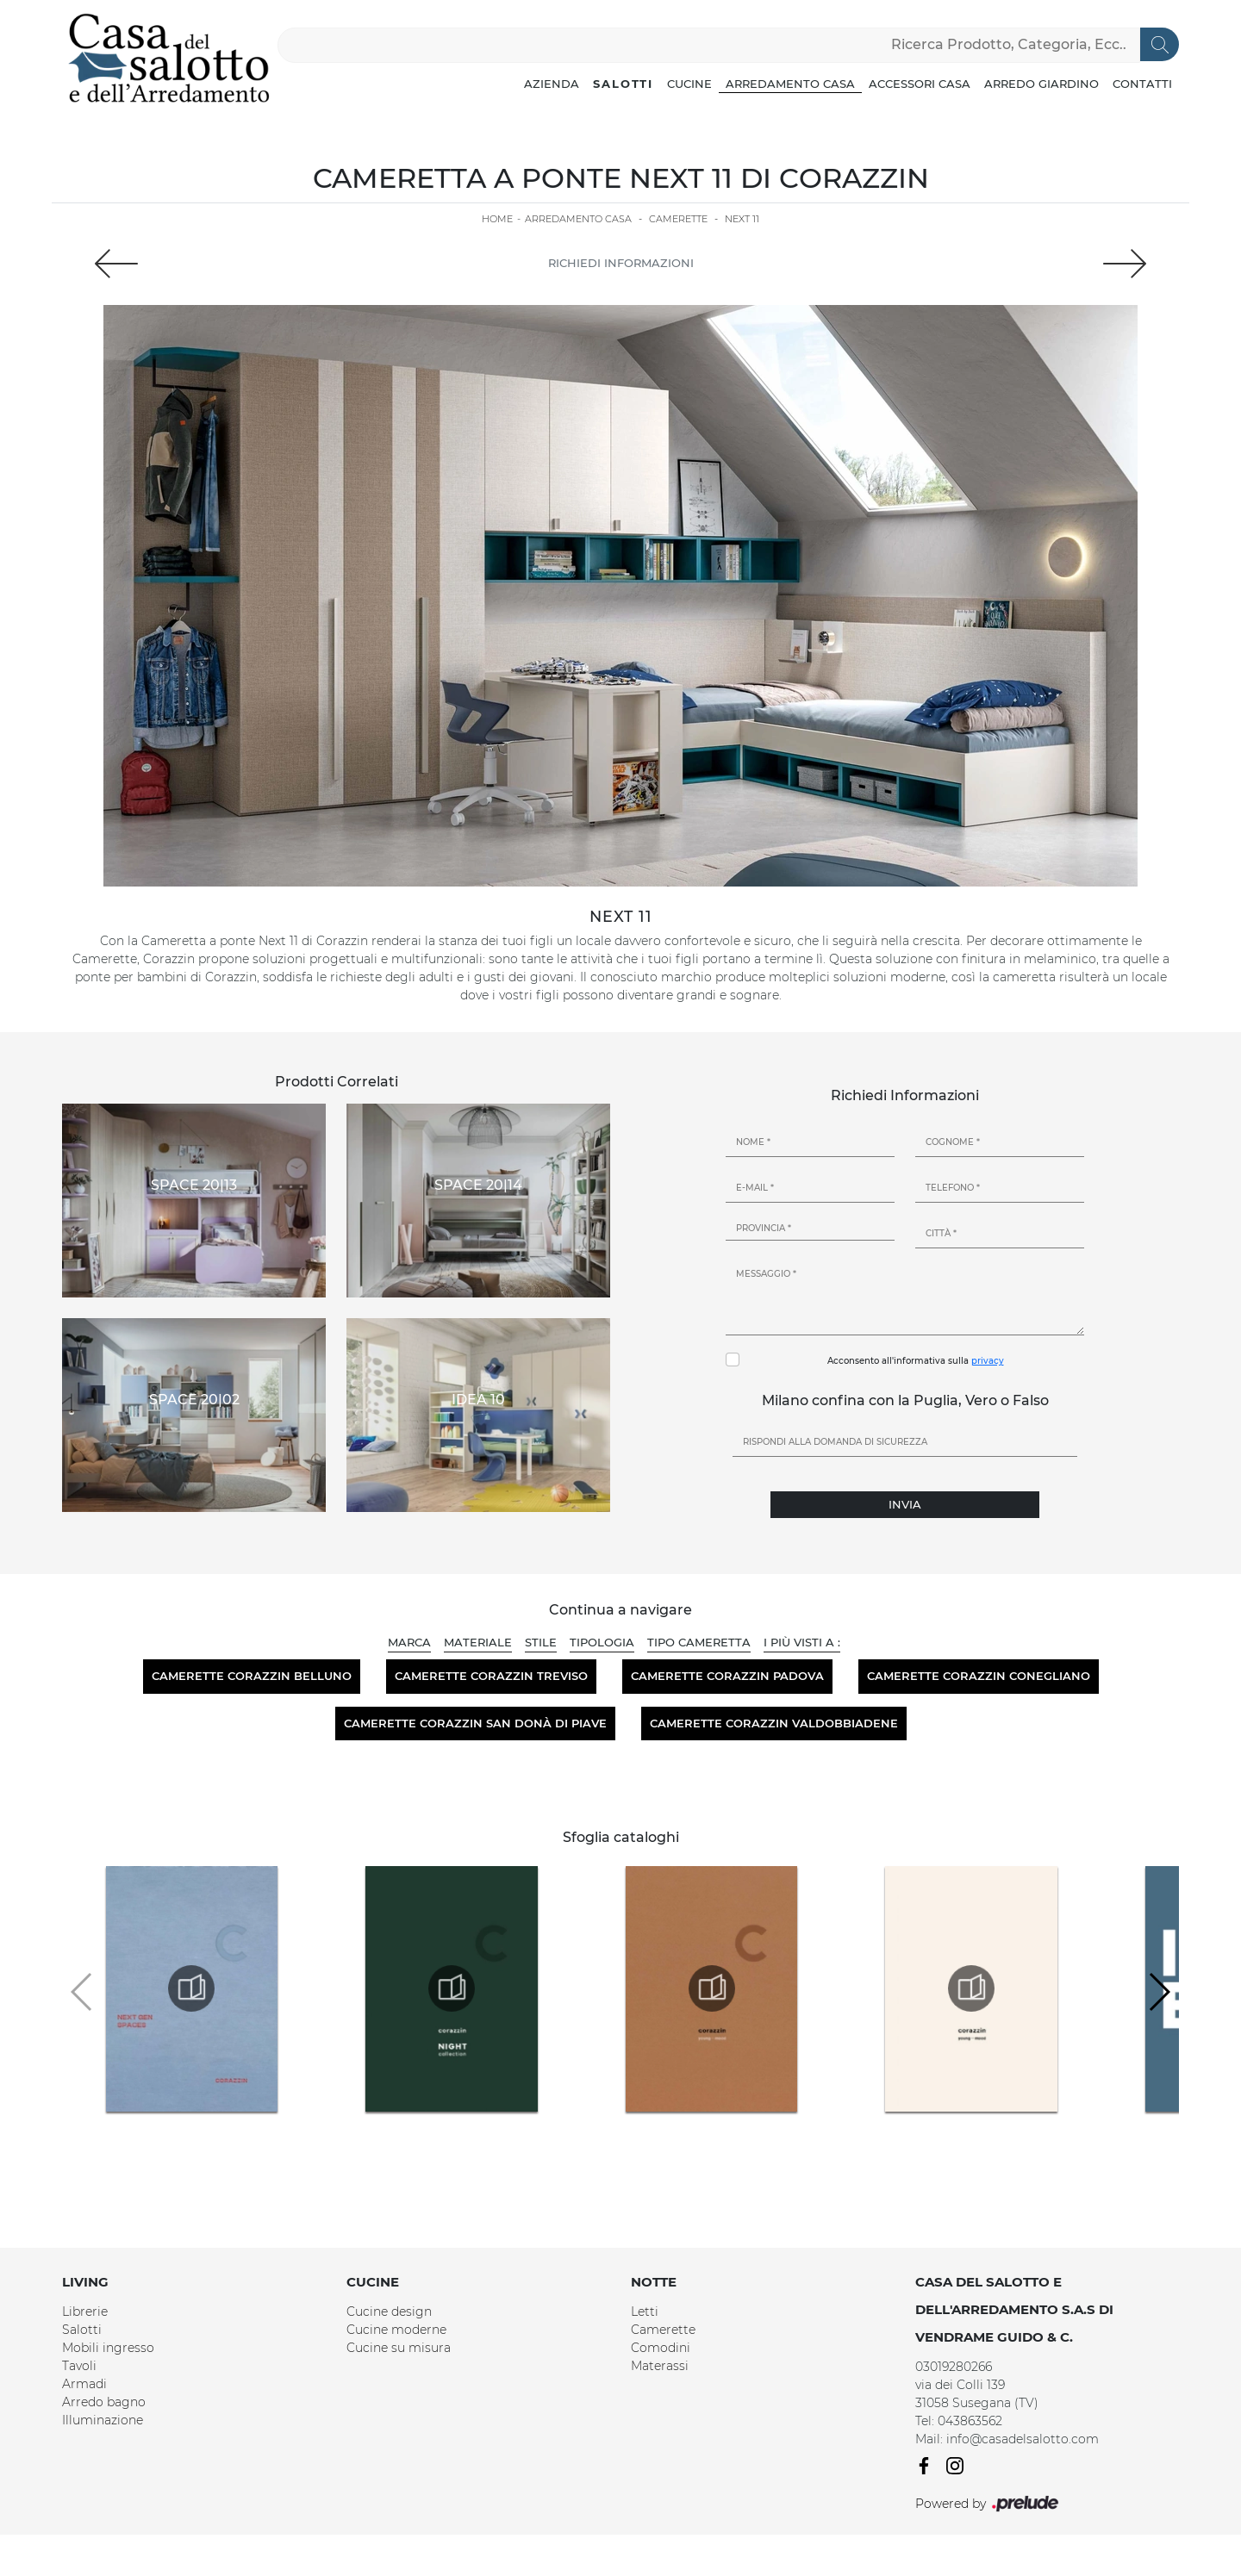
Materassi (660, 2366)
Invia (905, 1504)
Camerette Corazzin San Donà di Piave (475, 1723)
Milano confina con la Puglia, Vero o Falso (905, 1400)
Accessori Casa (919, 83)
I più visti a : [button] (802, 1642)
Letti (644, 2311)
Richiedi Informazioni (621, 263)
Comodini (660, 2347)
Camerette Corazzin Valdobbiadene (774, 1723)
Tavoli (79, 2366)
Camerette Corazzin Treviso (491, 1676)
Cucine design (389, 2311)
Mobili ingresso (108, 2347)
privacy (987, 1360)
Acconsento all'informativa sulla (915, 1360)
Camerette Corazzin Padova (727, 1676)
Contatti (1142, 83)
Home (497, 219)
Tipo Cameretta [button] (699, 1642)
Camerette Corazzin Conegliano (978, 1676)
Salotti (623, 83)
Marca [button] (409, 1642)
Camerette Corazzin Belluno (252, 1676)
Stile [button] (541, 1642)
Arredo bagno (104, 2402)
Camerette (678, 219)
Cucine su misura (398, 2347)
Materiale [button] (478, 1642)
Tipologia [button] (602, 1642)
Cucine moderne (396, 2329)
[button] (1158, 1992)
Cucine (689, 83)
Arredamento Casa (790, 83)
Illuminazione (102, 2420)
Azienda (551, 83)
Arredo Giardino (1041, 83)
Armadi (84, 2384)
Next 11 (742, 219)
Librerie (85, 2311)
